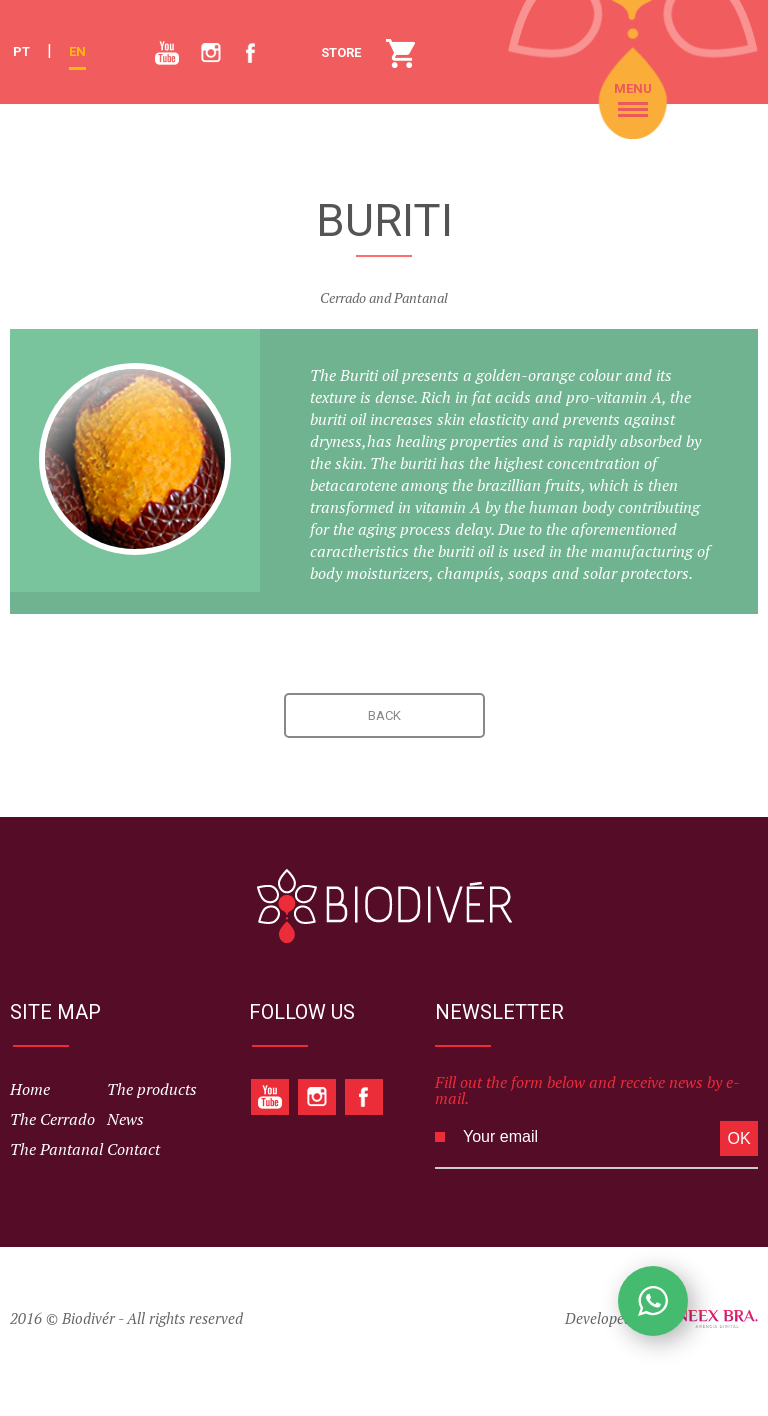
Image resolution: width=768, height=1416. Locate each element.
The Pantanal (56, 1149)
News (125, 1119)
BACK (384, 715)
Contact (133, 1149)
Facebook (250, 43)
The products (152, 1089)
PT (21, 51)
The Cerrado (52, 1119)
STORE (400, 52)
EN (77, 51)
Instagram (205, 43)
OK (738, 1138)
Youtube (158, 41)
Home (30, 1089)
